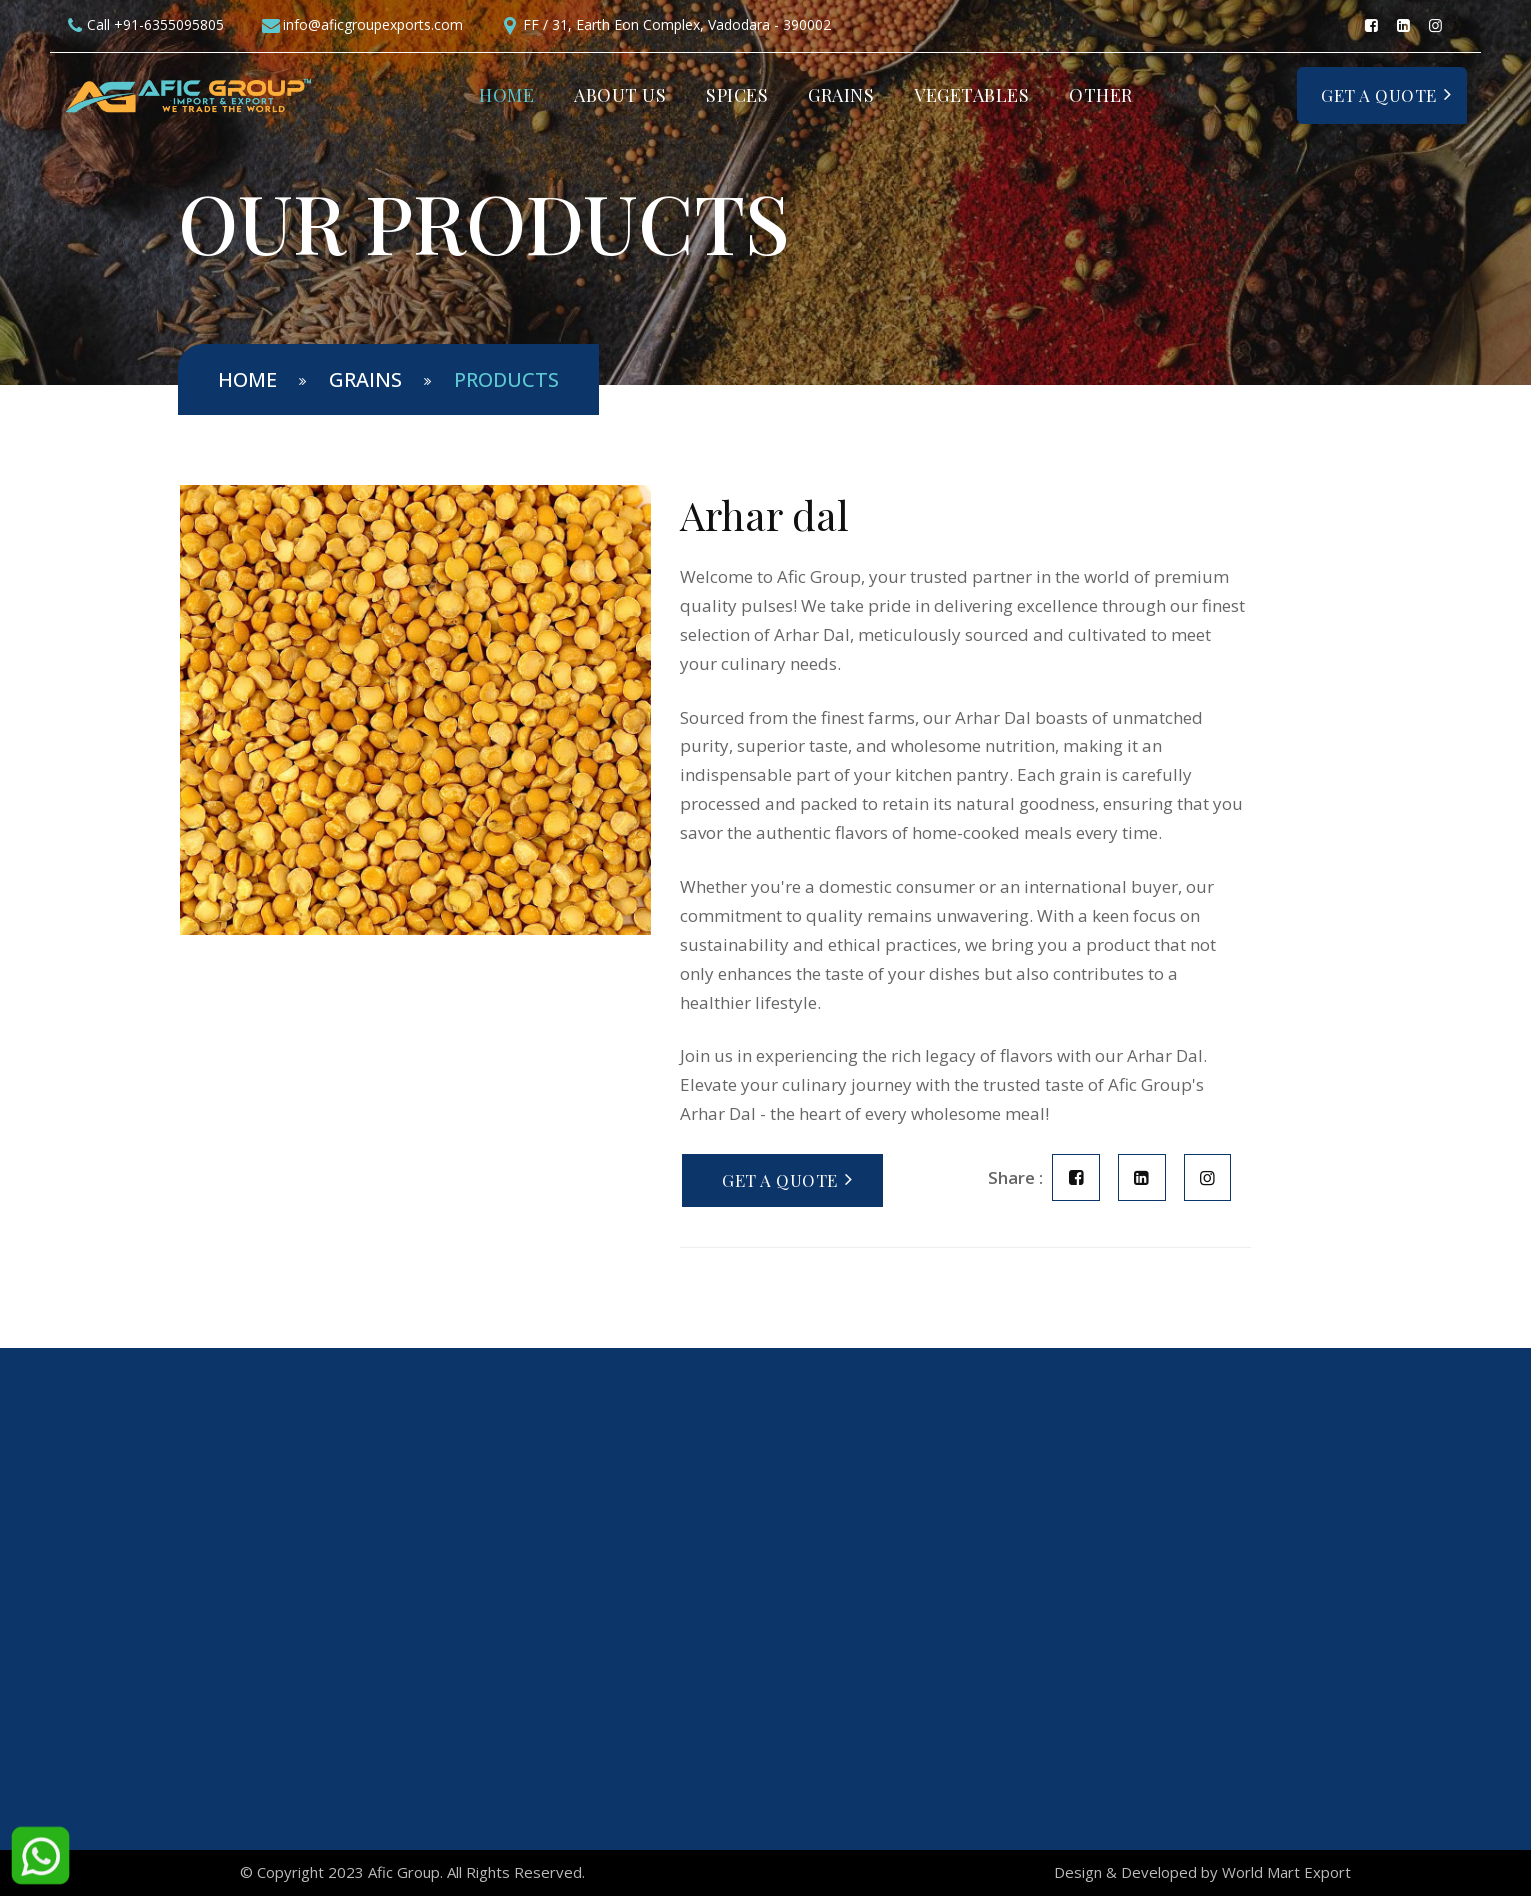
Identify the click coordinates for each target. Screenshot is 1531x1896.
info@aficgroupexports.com (373, 24)
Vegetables (971, 95)
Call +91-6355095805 (155, 24)
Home (506, 95)
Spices (737, 95)
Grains (841, 95)
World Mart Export (1286, 1872)
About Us (620, 95)
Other (1101, 95)
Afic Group (404, 1872)
